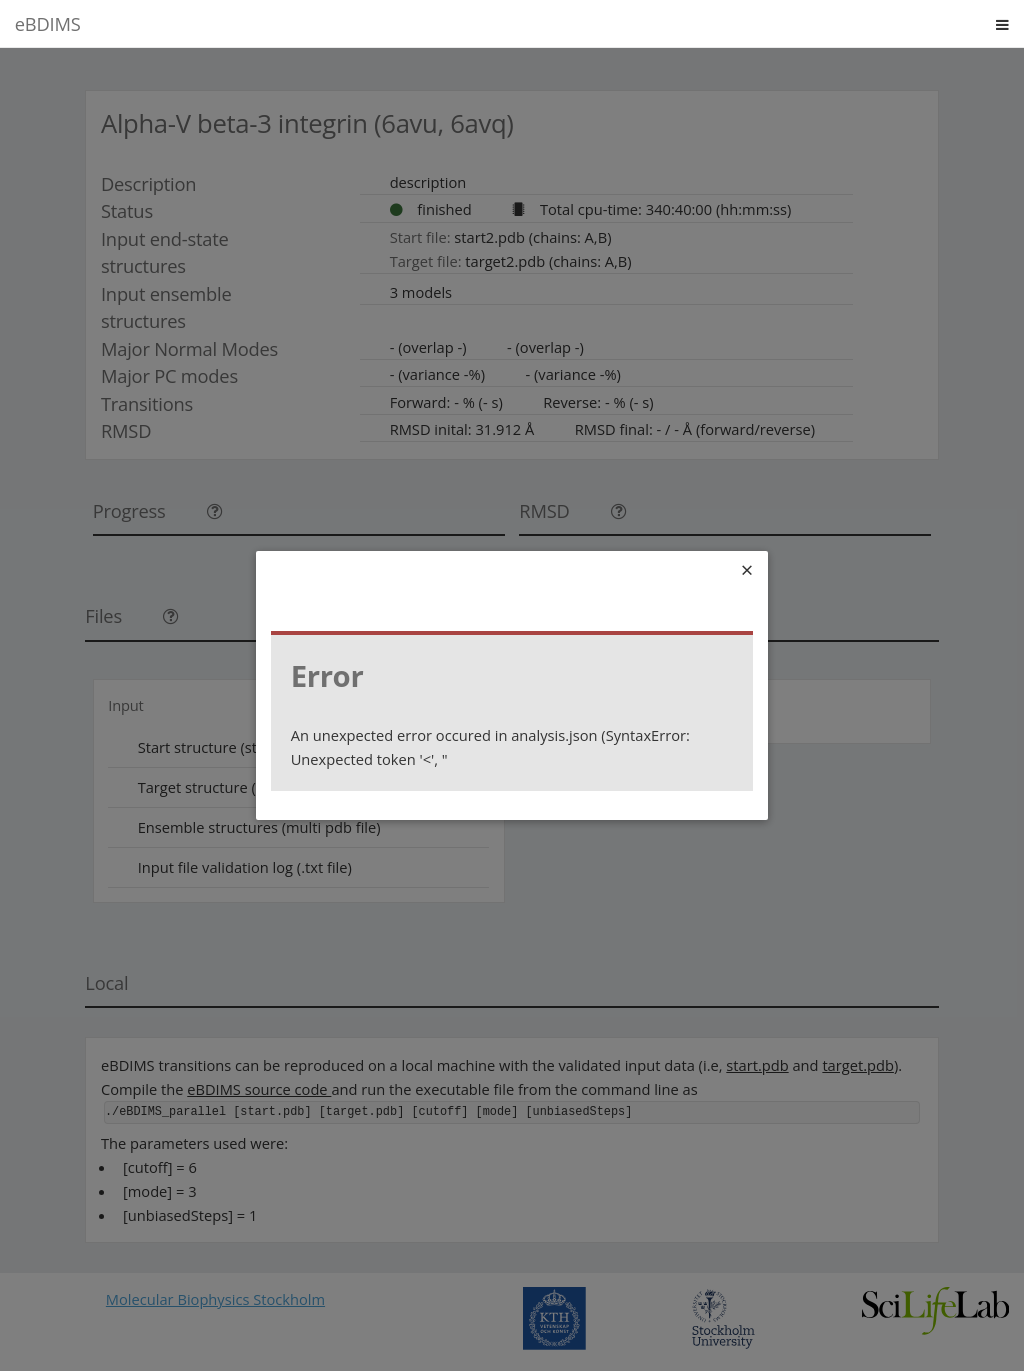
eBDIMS (48, 23)
